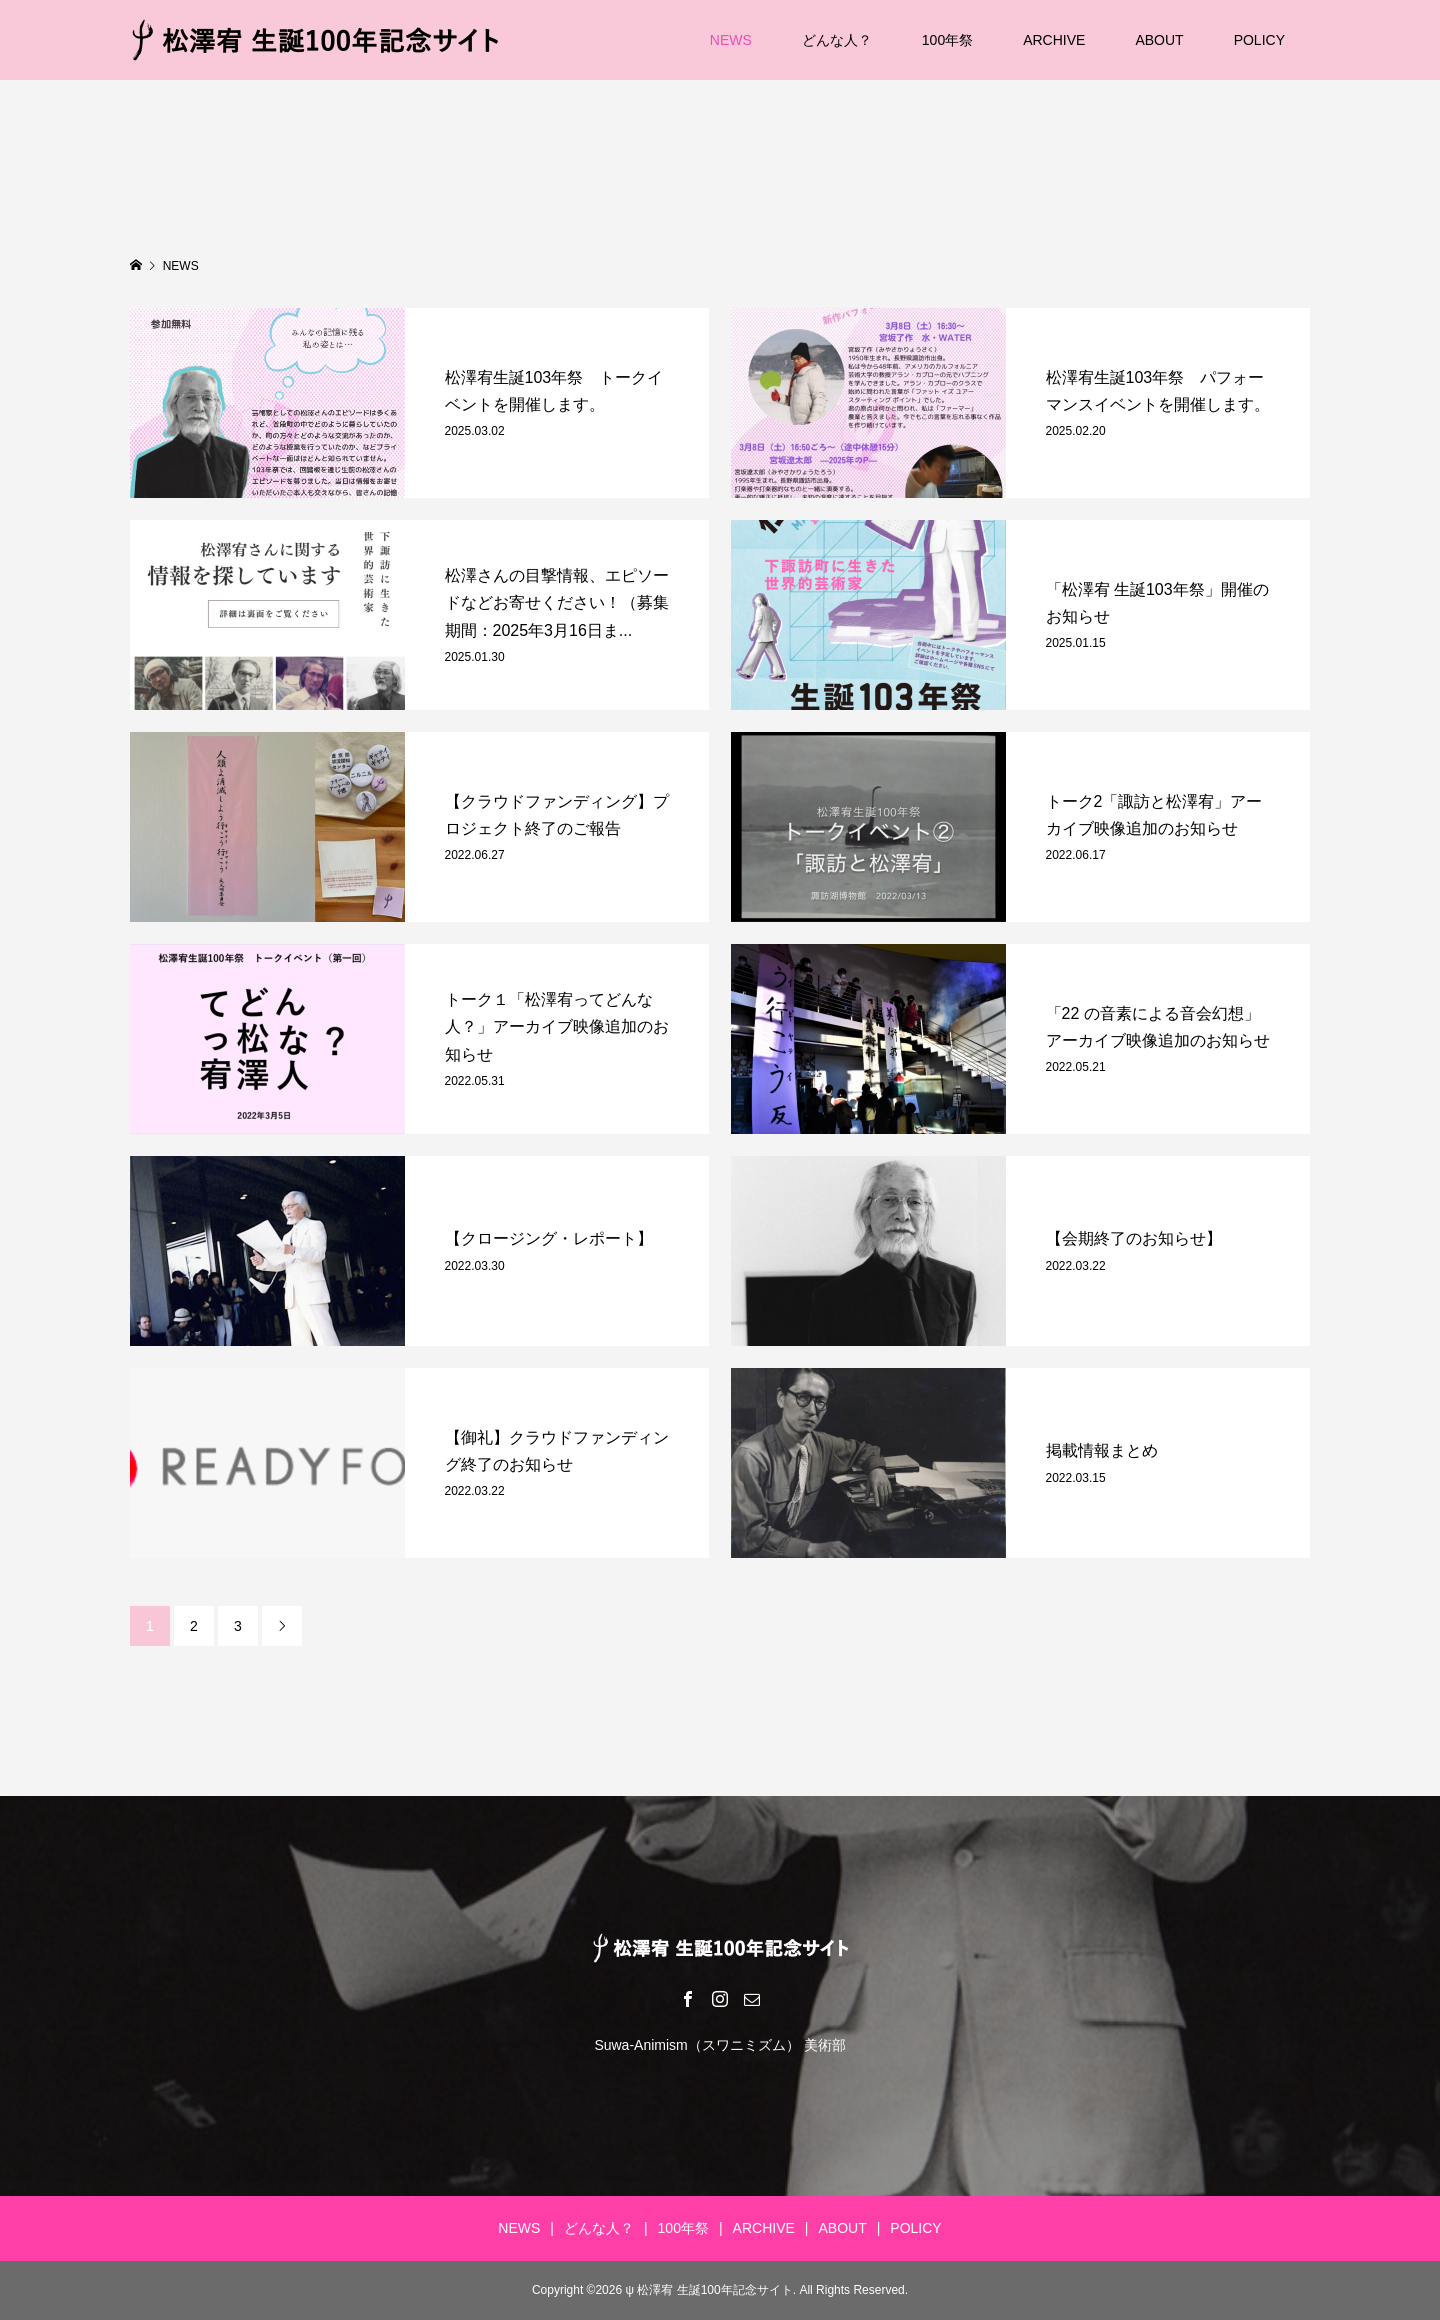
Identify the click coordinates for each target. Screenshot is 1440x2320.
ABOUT (1159, 40)
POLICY (1259, 40)
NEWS (731, 40)
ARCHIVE (1054, 40)
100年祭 (947, 40)
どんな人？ (837, 40)
